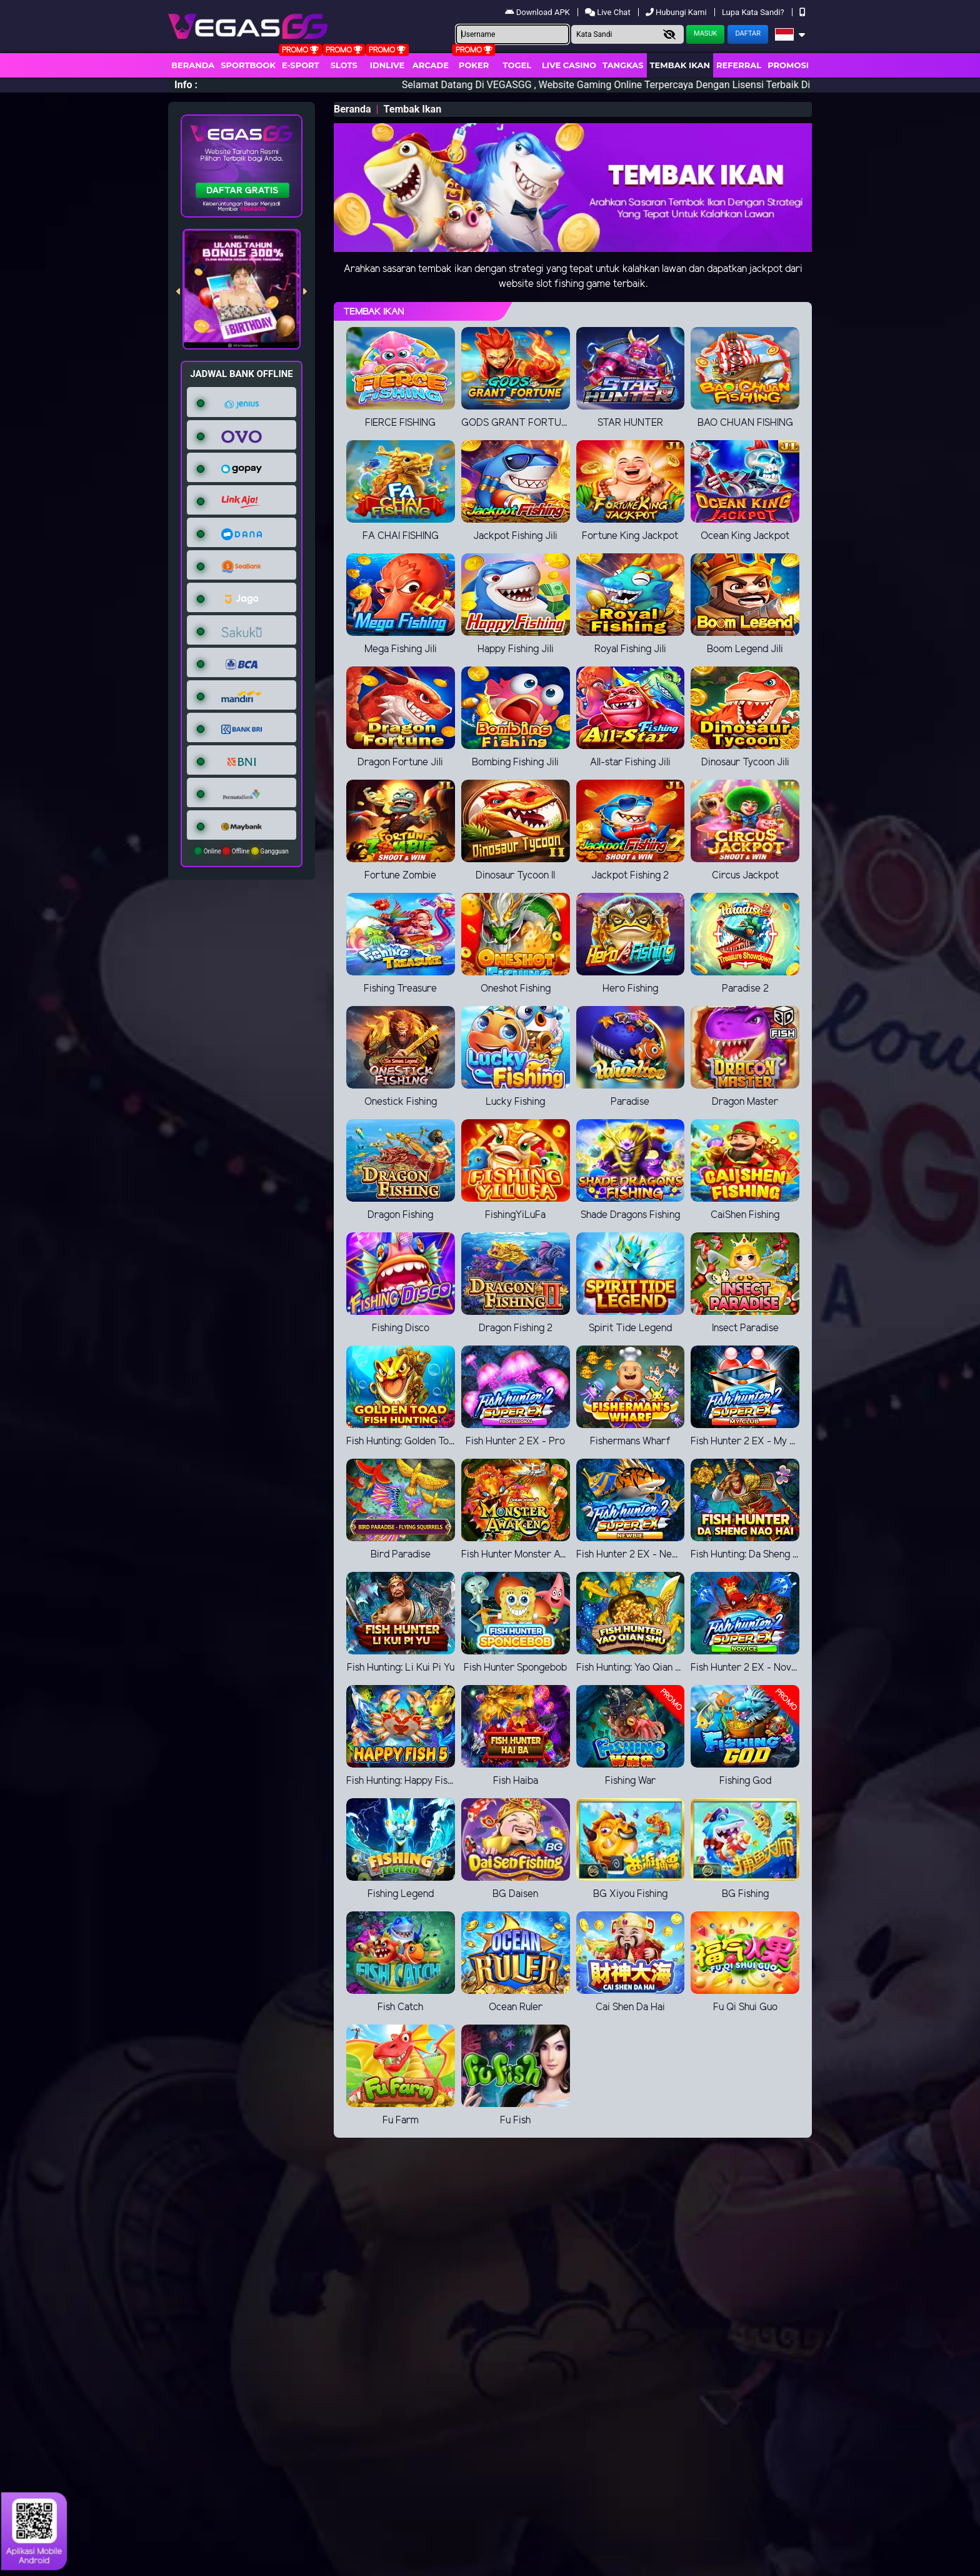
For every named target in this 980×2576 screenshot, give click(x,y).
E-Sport (300, 65)
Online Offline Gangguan (241, 851)
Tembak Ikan (680, 65)
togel (517, 65)
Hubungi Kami (677, 12)
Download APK (538, 12)
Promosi (788, 65)
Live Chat (608, 12)
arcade (430, 65)
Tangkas (623, 65)
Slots (344, 65)
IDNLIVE (387, 65)
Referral (738, 65)
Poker (474, 65)
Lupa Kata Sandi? (754, 12)
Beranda (192, 65)
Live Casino (569, 65)
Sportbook (248, 65)
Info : (186, 85)
